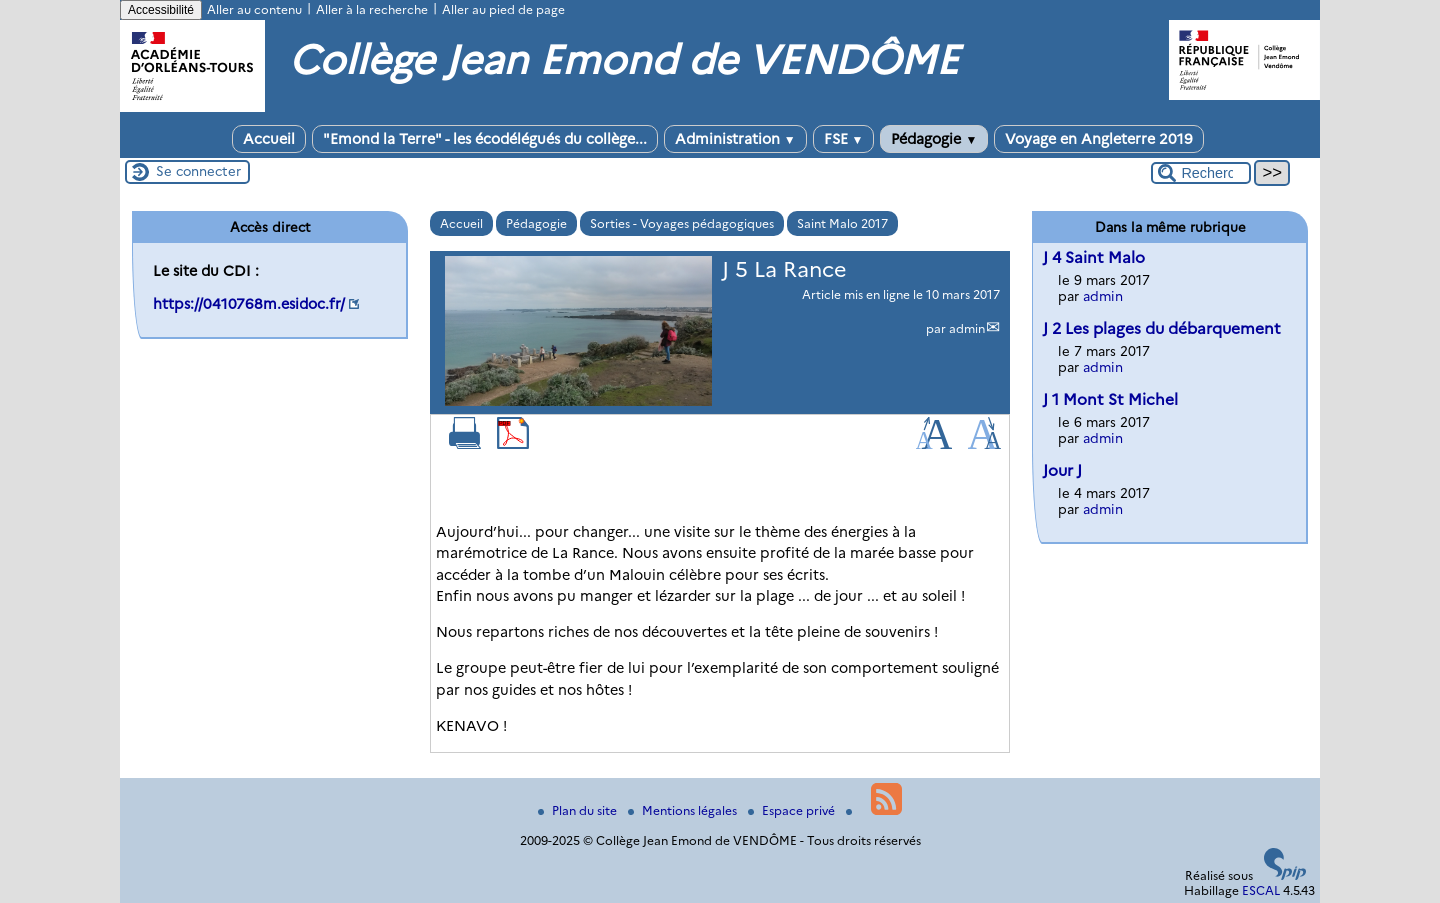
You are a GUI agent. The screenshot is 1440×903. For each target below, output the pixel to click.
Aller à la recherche (372, 9)
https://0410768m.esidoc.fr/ (249, 304)
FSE (844, 139)
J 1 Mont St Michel (1110, 399)
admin (967, 328)
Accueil (269, 139)
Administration (735, 139)
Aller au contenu (254, 9)
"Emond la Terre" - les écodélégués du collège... (485, 139)
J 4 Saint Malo (1094, 257)
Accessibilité (161, 10)
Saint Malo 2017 (842, 223)
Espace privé (793, 810)
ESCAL (1261, 890)
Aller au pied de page (503, 9)
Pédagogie (934, 139)
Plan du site (579, 810)
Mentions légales (684, 810)
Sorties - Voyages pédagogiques (682, 223)
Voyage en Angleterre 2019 (1099, 139)
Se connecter (198, 171)
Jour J (1062, 470)
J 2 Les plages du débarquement (1162, 328)
